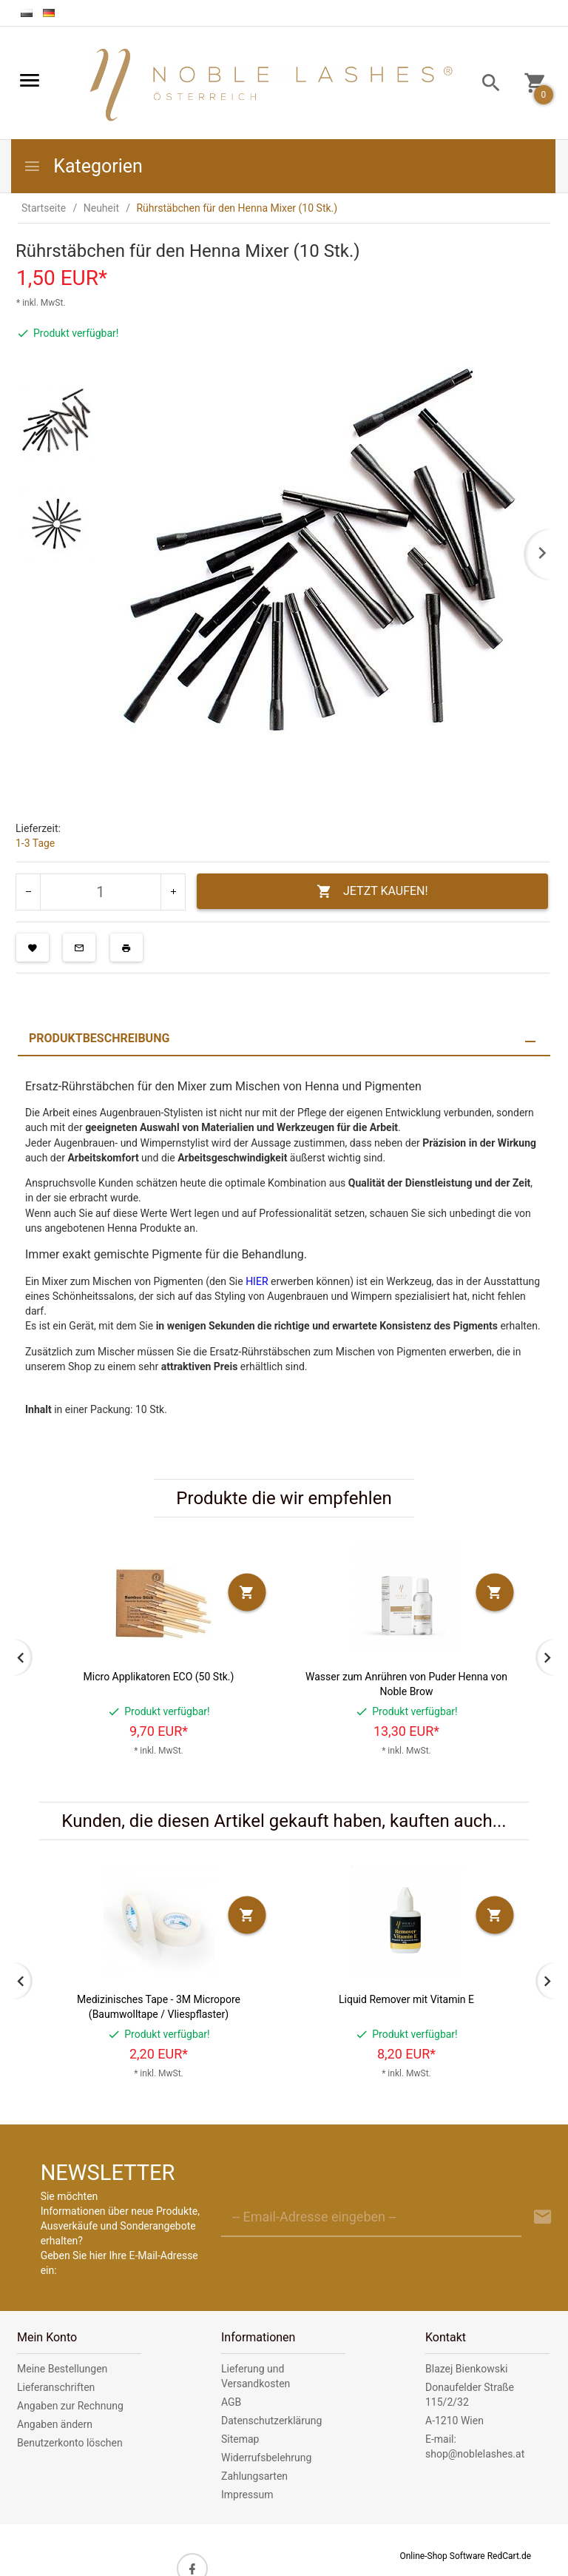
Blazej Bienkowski (466, 2369)
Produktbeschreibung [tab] (99, 1038)
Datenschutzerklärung (271, 2420)
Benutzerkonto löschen (70, 2443)
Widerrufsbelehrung (266, 2457)
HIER (257, 1281)
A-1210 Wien (454, 2420)
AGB (231, 2402)
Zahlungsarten (254, 2476)
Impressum (247, 2494)
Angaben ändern (54, 2424)
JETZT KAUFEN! (372, 891)
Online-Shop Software (441, 2556)
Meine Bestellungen (62, 2369)
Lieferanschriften (56, 2387)
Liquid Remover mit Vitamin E (406, 1999)
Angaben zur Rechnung (70, 2406)
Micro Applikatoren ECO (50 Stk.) (159, 1677)
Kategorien (83, 166)
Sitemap (240, 2439)
